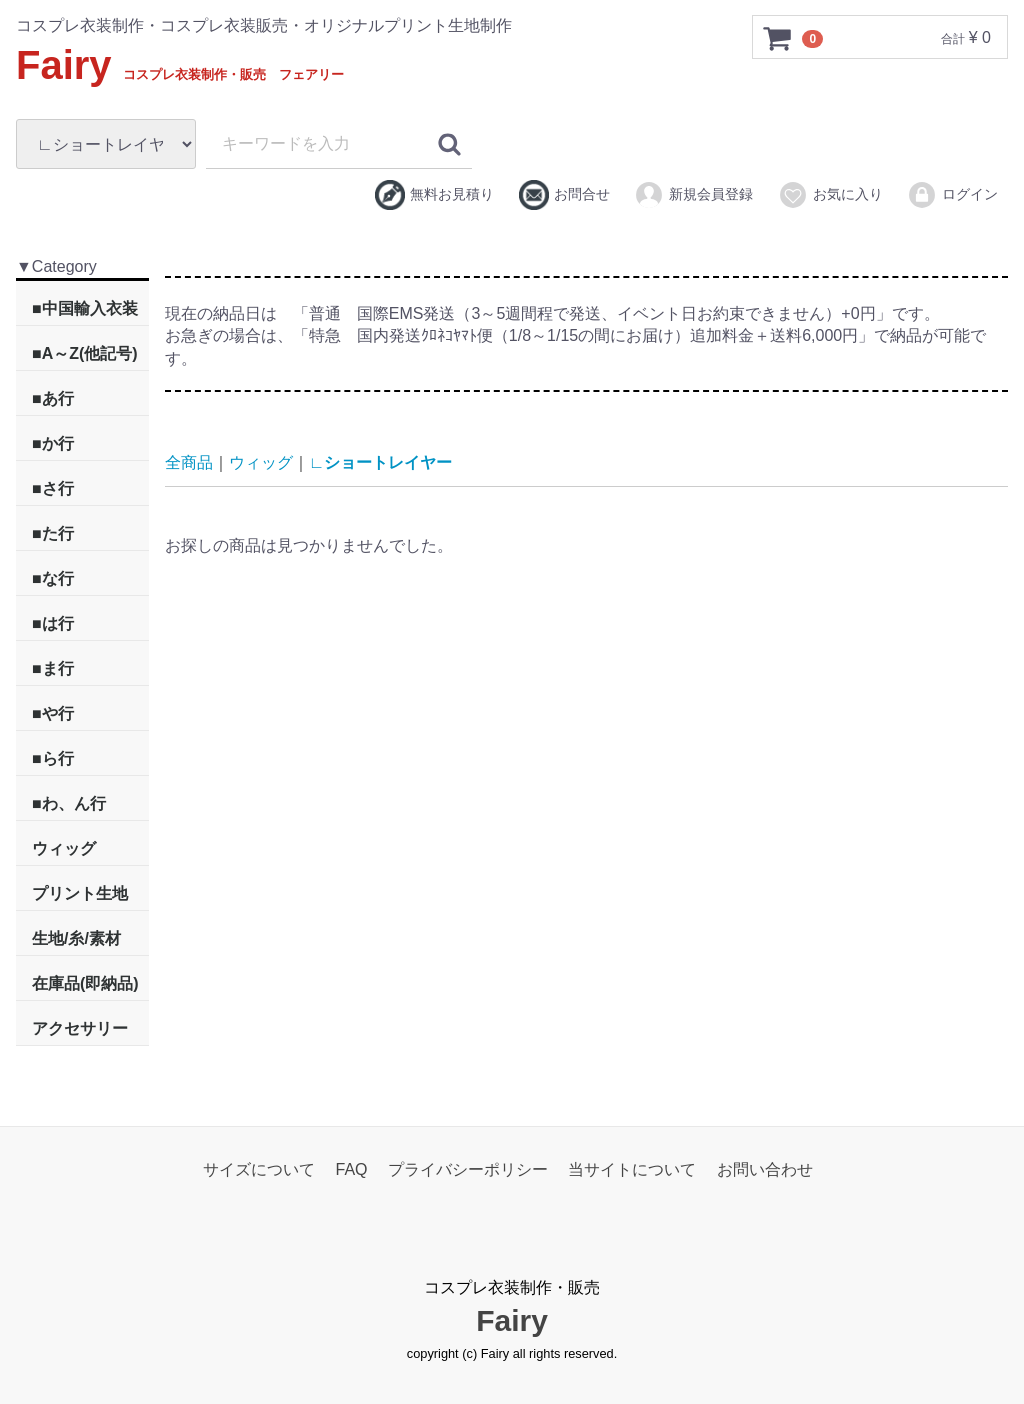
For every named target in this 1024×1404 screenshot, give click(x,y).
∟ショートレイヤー (381, 462)
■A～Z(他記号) (85, 353)
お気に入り (830, 195)
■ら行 (53, 758)
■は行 (53, 623)
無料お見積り (434, 195)
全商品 (189, 462)
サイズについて (259, 1169)
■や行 (53, 713)
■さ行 (53, 488)
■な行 (53, 578)
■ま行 (53, 668)
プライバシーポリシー (468, 1169)
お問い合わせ (765, 1169)
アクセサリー (80, 1028)
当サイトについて (632, 1169)
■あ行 (53, 398)
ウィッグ (64, 848)
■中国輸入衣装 (85, 308)
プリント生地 (80, 893)
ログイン (952, 195)
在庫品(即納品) (85, 983)
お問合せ (564, 195)
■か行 (53, 443)
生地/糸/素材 (76, 938)
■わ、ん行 (69, 803)
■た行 (53, 533)
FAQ (352, 1169)
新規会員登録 (693, 195)
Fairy (180, 65)
